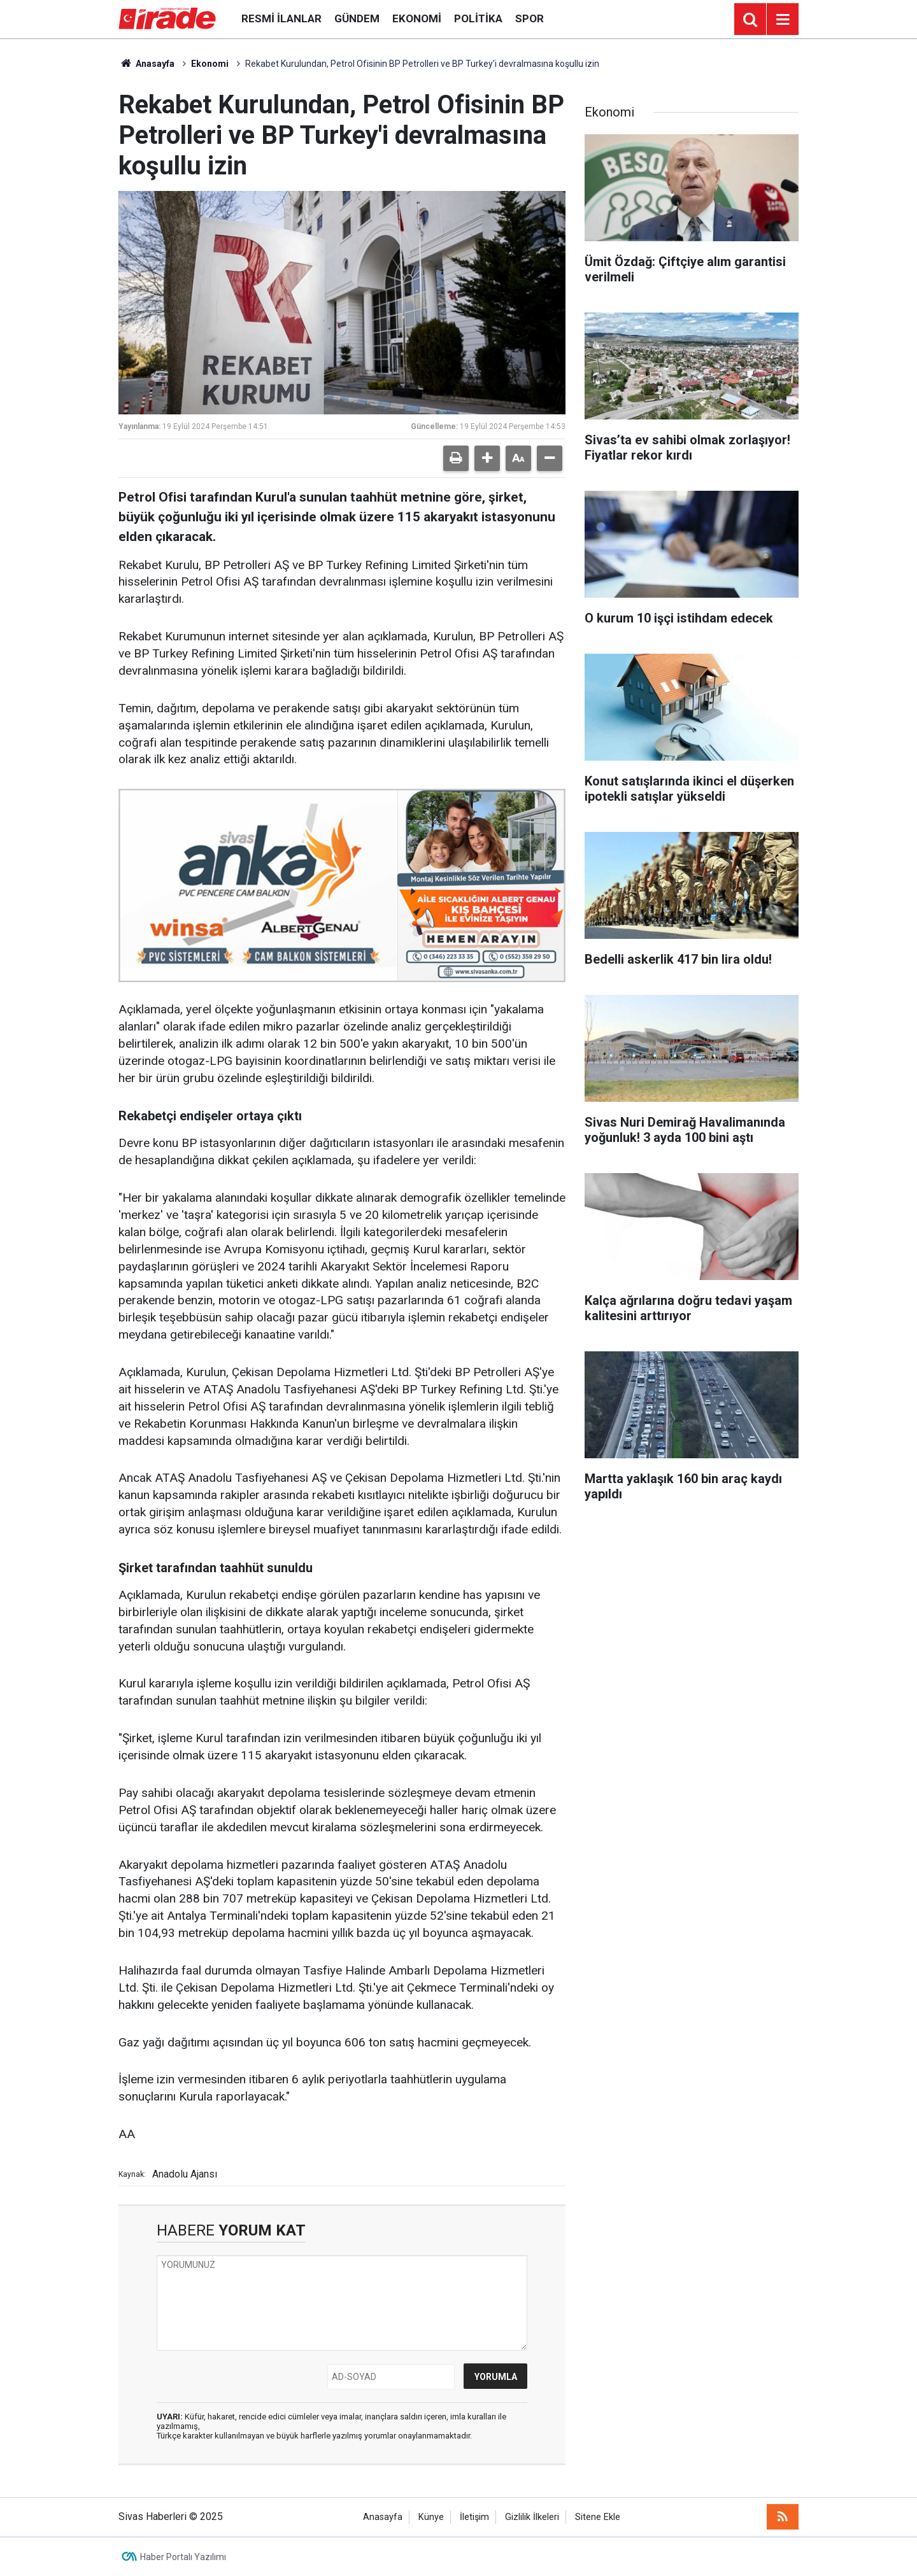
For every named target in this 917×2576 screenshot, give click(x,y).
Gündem (357, 18)
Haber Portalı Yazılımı (183, 2557)
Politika (478, 18)
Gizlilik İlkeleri (532, 2517)
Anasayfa (146, 64)
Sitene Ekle (597, 2517)
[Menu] (782, 19)
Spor (529, 18)
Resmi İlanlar (281, 18)
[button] (487, 458)
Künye (431, 2517)
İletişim (474, 2517)
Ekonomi (416, 18)
